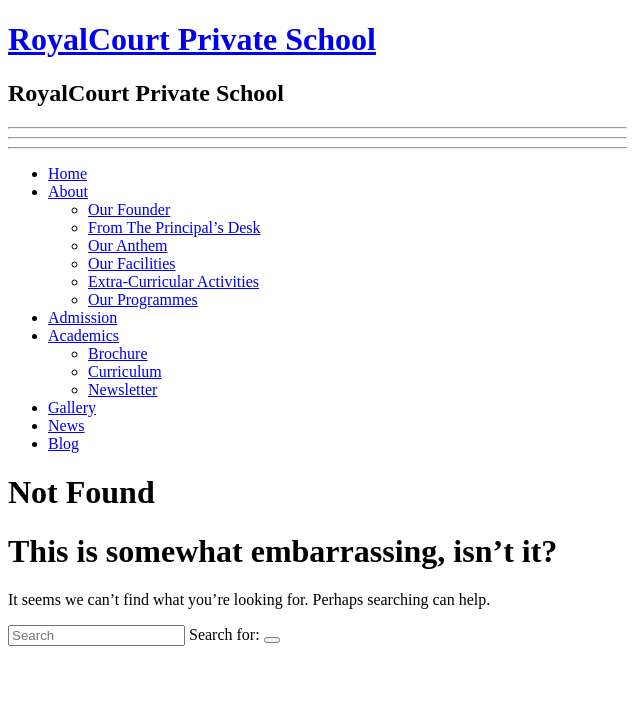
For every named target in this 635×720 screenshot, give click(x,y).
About (68, 191)
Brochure (118, 353)
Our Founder (129, 209)
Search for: (224, 634)
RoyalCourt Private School (192, 39)
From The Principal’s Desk (174, 227)
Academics (83, 335)
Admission (82, 317)
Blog (63, 443)
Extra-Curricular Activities (173, 281)
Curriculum (125, 371)
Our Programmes (143, 299)
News (66, 425)
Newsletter (122, 389)
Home (67, 173)
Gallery (72, 407)
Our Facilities (132, 263)
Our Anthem (128, 245)
